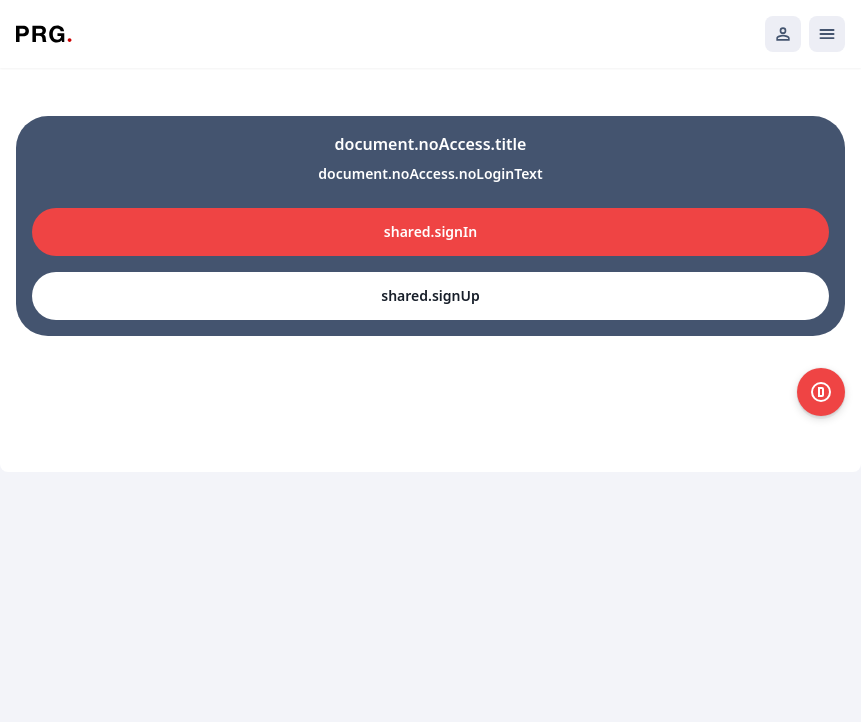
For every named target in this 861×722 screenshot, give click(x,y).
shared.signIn (430, 231)
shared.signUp (430, 295)
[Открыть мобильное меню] (827, 34)
